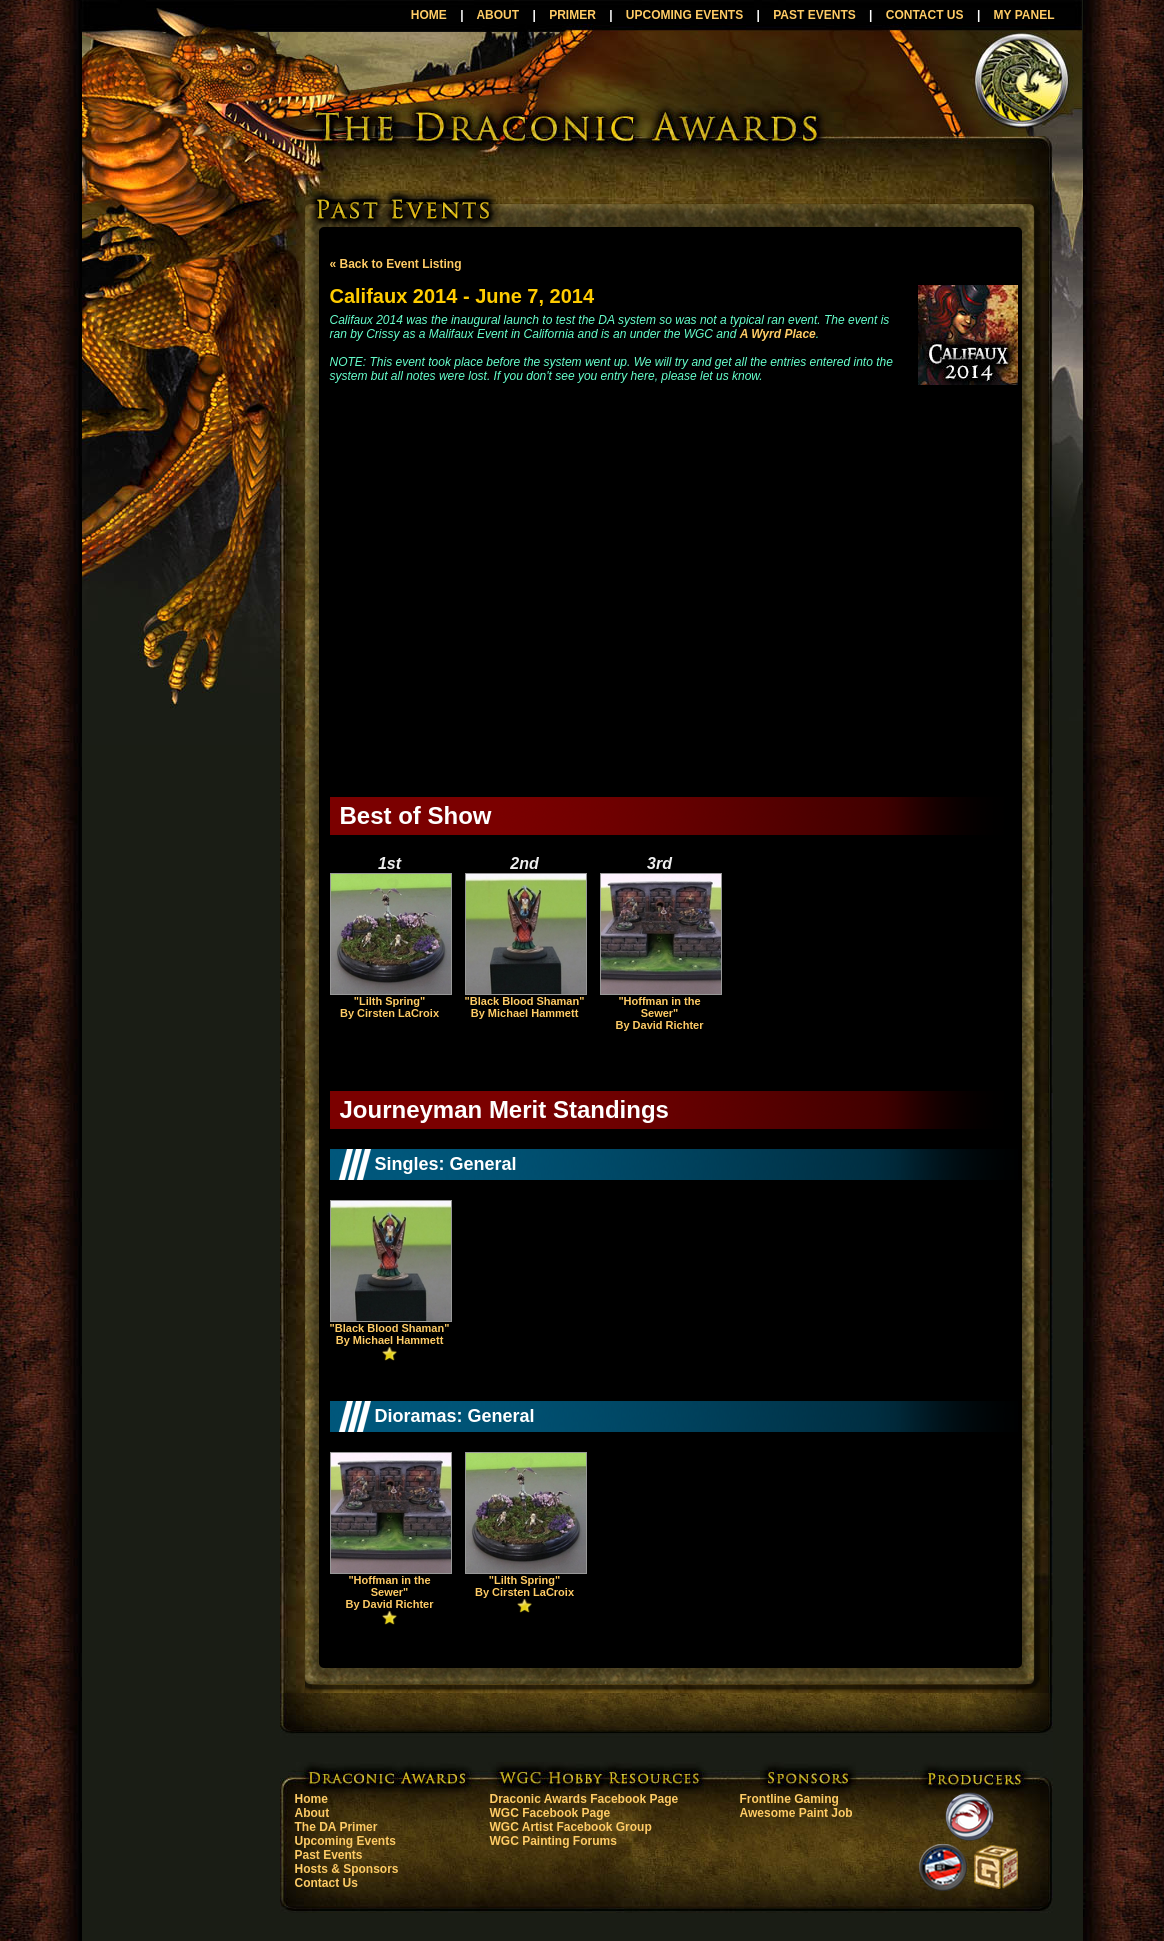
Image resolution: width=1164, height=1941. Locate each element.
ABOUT (497, 15)
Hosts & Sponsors (347, 1869)
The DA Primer (336, 1827)
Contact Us (326, 1883)
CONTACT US (925, 15)
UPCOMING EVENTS (684, 15)
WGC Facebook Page (550, 1813)
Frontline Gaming (789, 1799)
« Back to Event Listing (396, 264)
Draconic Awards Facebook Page (584, 1799)
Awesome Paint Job (796, 1813)
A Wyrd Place (778, 334)
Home (311, 1799)
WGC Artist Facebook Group (571, 1827)
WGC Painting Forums (553, 1841)
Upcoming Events (345, 1841)
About (312, 1813)
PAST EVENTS (814, 15)
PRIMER (572, 15)
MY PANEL (1024, 15)
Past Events (329, 1855)
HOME (429, 15)
